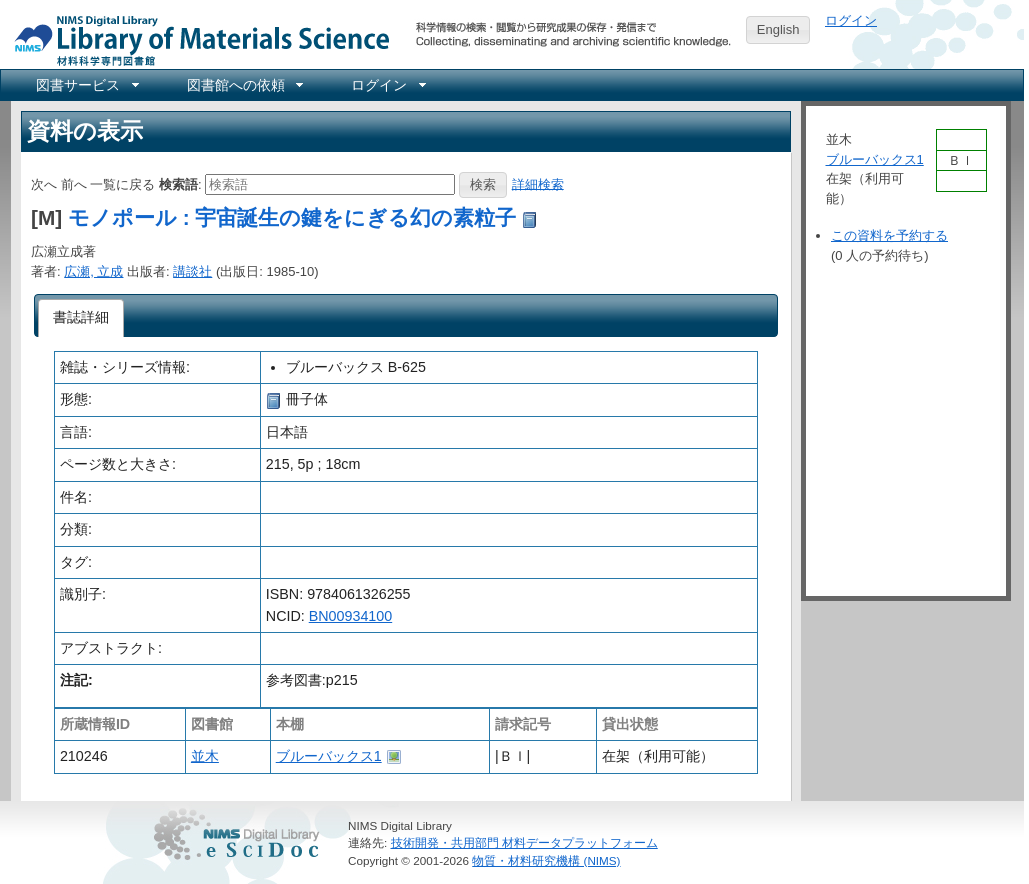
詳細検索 (538, 183)
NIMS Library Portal (196, 39)
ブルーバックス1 (329, 756)
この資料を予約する (889, 235)
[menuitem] (86, 85)
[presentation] (81, 318)
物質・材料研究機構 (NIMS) (546, 860)
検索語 (178, 183)
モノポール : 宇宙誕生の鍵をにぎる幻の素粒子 (292, 217)
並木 (205, 756)
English (778, 29)
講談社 (192, 271)
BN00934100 (350, 616)
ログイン (851, 20)
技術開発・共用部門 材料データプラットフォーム (524, 842)
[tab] (81, 318)
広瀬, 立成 (93, 271)
